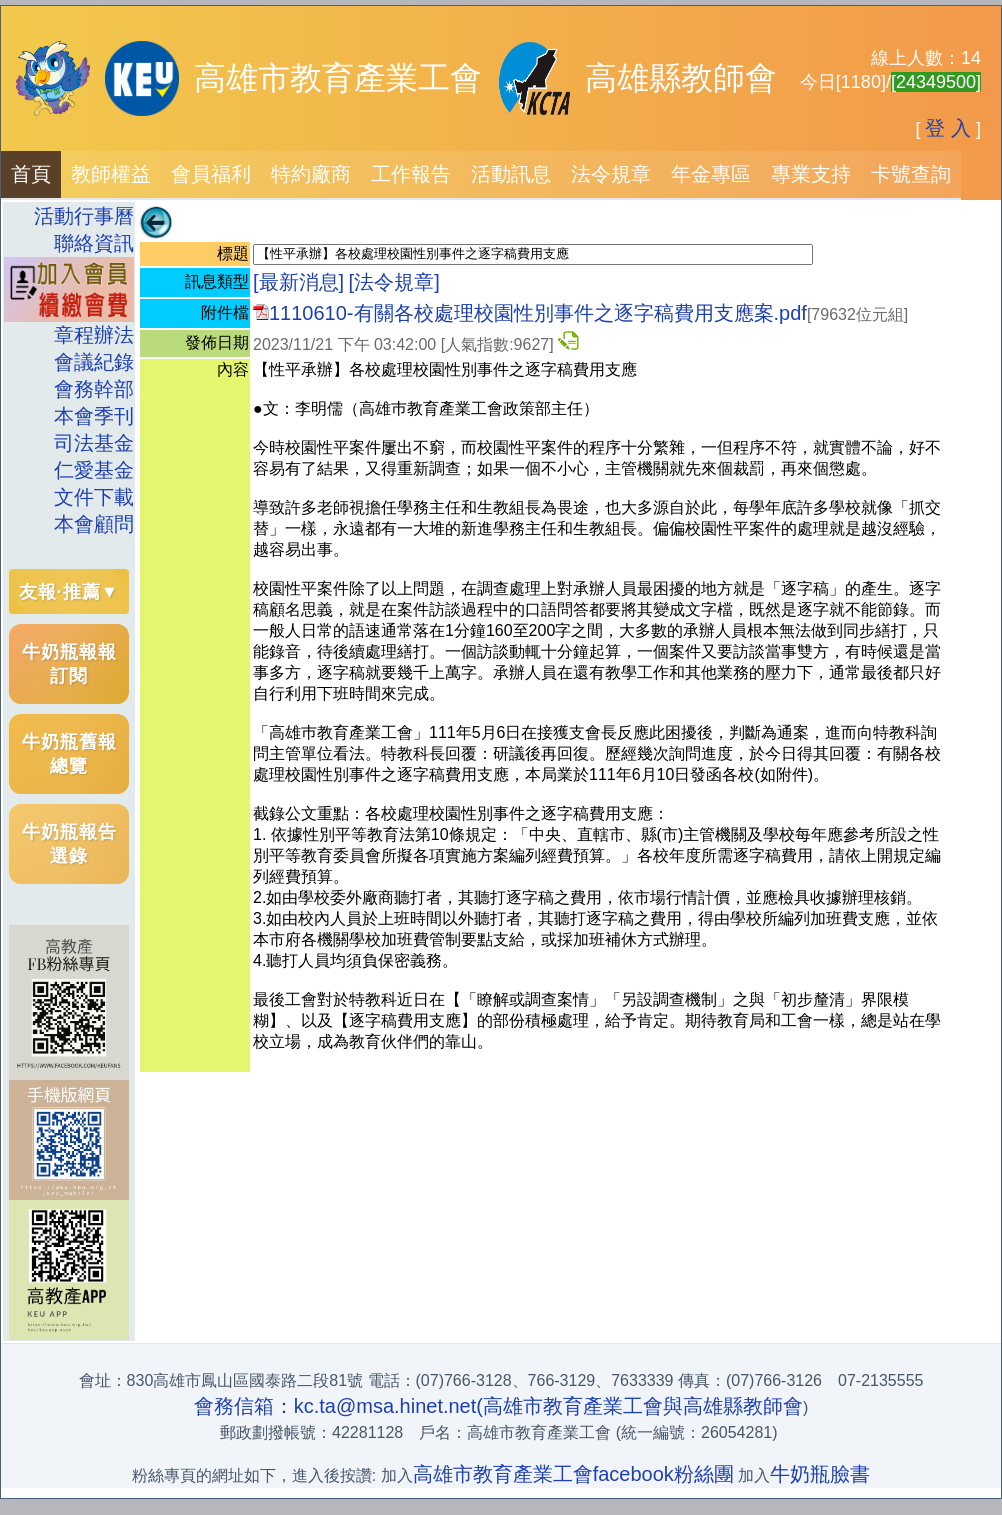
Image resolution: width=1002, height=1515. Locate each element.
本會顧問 (94, 524)
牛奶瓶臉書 (820, 1474)
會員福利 (211, 174)
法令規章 (611, 174)
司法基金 (94, 443)
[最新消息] (298, 282)
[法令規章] (394, 282)
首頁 (31, 174)
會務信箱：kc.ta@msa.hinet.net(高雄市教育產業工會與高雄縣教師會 (498, 1406)
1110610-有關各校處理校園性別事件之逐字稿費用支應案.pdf (538, 313)
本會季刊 (94, 416)
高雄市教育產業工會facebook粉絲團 (573, 1474)
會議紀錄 (94, 362)
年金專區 (711, 174)
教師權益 (111, 174)
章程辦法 (94, 335)
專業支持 (811, 174)
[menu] (69, 370)
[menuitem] (31, 174)
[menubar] (481, 174)
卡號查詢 (911, 174)
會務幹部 (94, 389)
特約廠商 (311, 174)
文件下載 (94, 497)
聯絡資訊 (84, 243)
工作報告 (411, 174)
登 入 (948, 128)
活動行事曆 (84, 216)
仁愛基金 (94, 470)
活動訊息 (511, 174)
